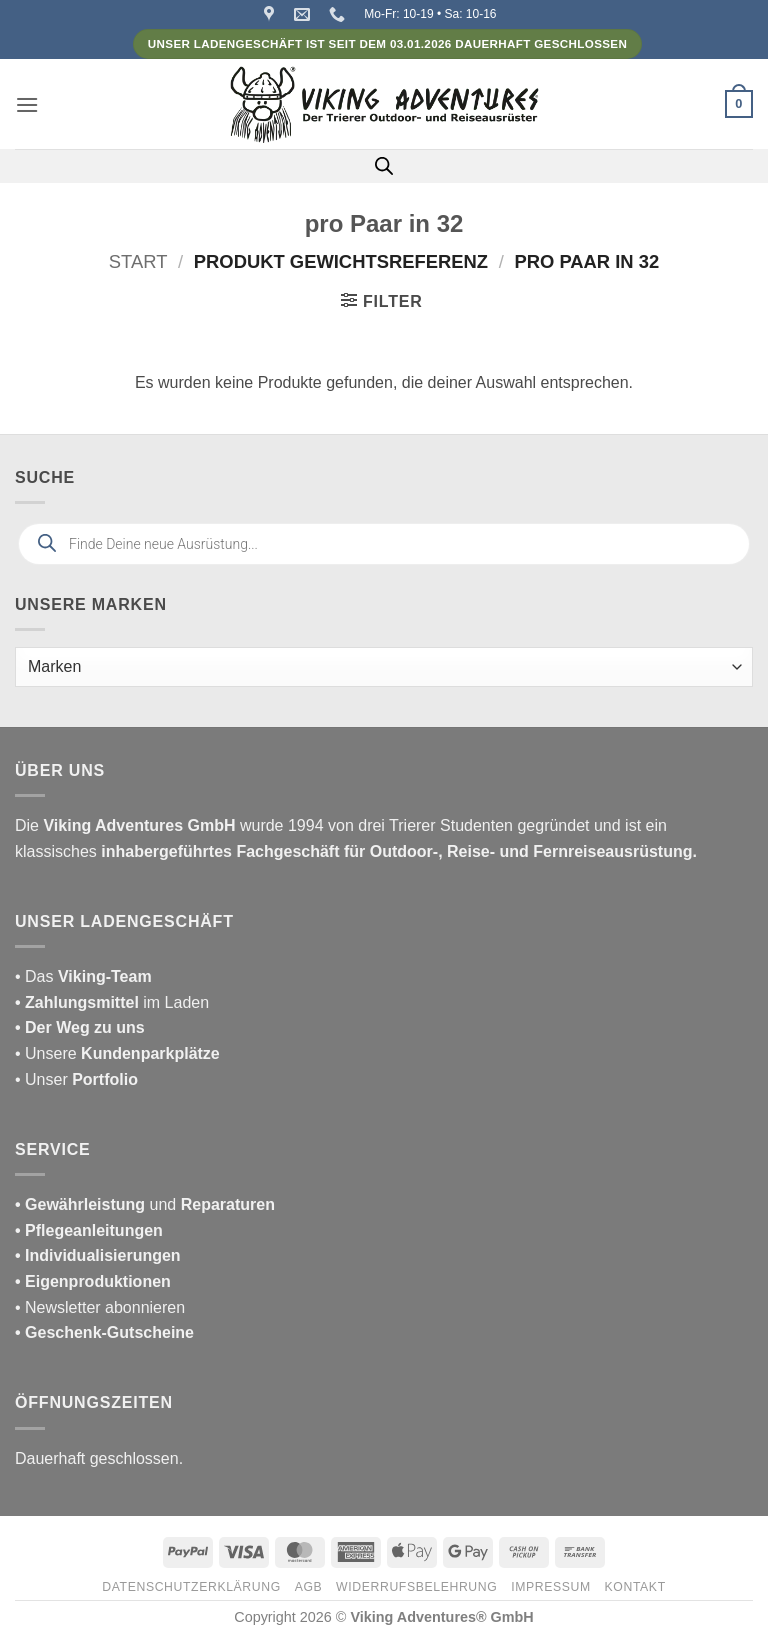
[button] (27, 104)
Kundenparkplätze (150, 1053)
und (145, 1204)
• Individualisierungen (98, 1255)
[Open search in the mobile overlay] (384, 166)
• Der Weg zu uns (80, 1027)
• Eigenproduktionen (93, 1281)
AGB (309, 1587)
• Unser (76, 1079)
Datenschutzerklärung (191, 1587)
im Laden (112, 1002)
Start (138, 261)
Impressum (551, 1587)
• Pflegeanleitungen (89, 1230)
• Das (83, 976)
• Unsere (48, 1053)
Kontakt (635, 1587)
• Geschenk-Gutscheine (104, 1332)
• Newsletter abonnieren (100, 1307)
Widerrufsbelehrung (416, 1587)
